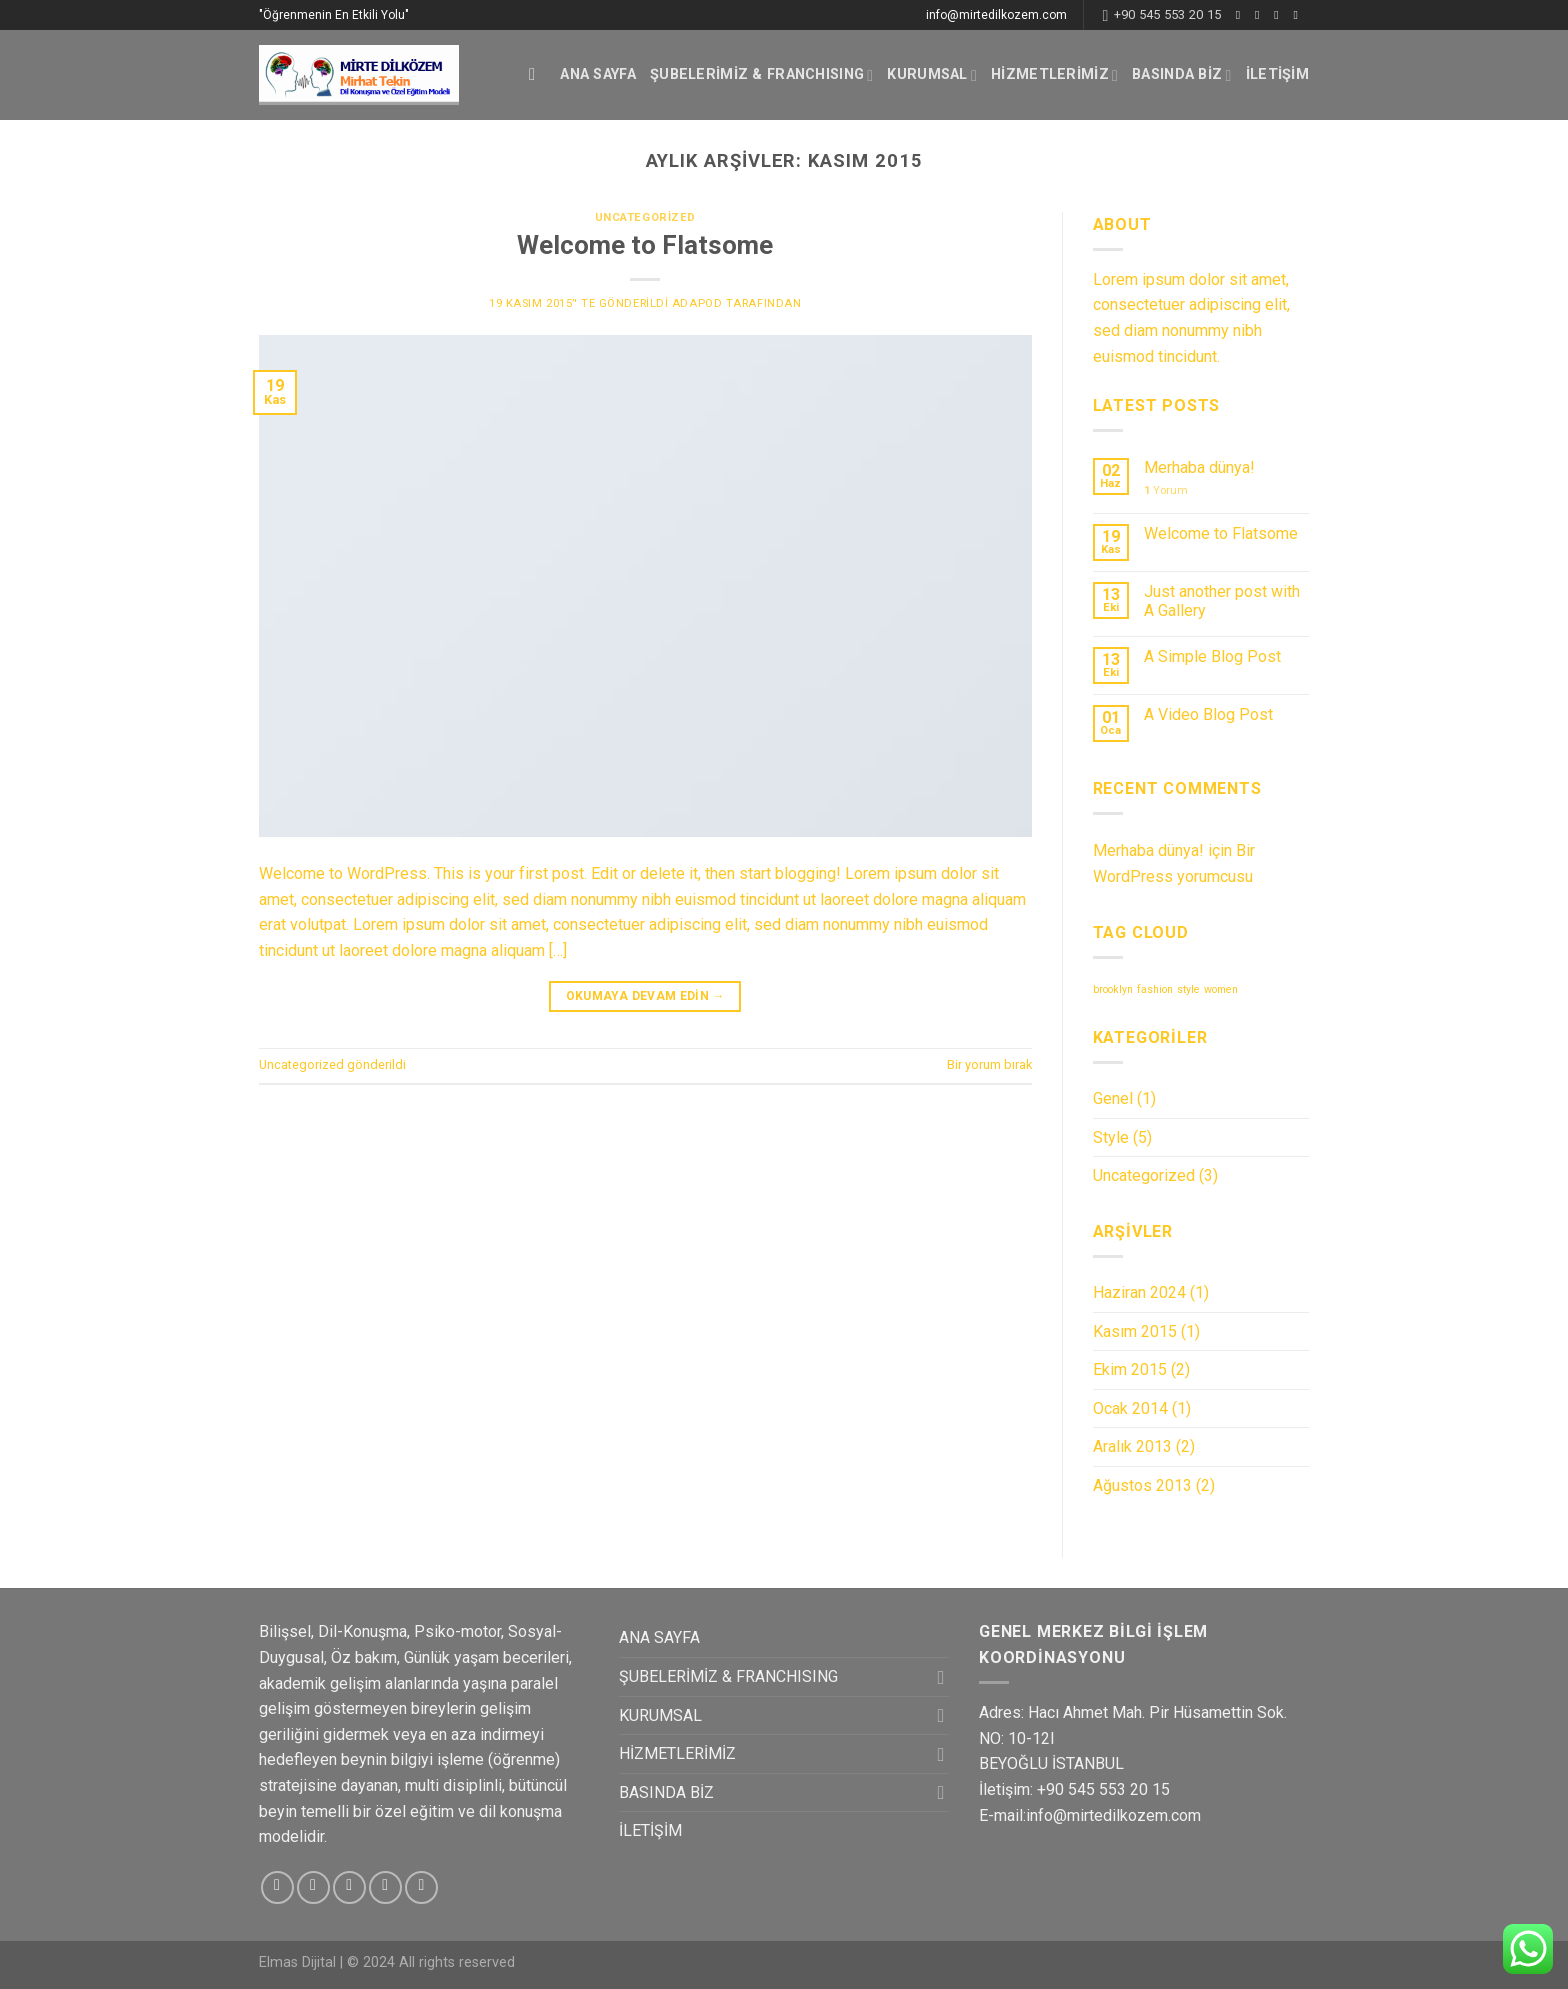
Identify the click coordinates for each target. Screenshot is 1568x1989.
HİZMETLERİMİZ (1054, 75)
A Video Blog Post (1208, 714)
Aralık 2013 (1132, 1446)
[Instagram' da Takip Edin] (1261, 15)
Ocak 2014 (1130, 1408)
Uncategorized (645, 217)
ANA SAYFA (598, 74)
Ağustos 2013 (1142, 1485)
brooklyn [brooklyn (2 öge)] (1113, 989)
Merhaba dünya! (1199, 467)
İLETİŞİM (1277, 74)
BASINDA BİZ (1182, 75)
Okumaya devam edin (645, 996)
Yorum (1166, 490)
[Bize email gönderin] (1299, 15)
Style (1111, 1137)
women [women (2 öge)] (1221, 989)
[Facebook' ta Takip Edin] (1242, 15)
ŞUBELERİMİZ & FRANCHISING (762, 75)
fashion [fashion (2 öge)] (1155, 989)
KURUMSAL (932, 75)
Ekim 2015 (1130, 1369)
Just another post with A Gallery (1222, 601)
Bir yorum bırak (989, 1064)
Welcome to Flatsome (645, 245)
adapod (697, 303)
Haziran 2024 (1139, 1292)
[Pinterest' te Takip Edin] (421, 1887)
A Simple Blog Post (1212, 656)
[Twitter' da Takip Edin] (1280, 15)
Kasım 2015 (1135, 1331)
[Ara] (537, 75)
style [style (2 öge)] (1188, 989)
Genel (1113, 1098)
